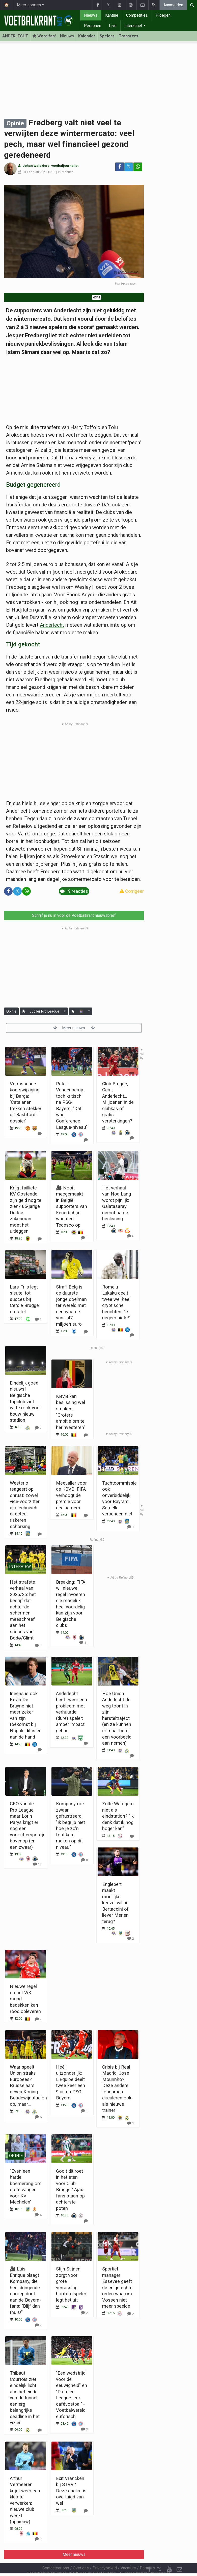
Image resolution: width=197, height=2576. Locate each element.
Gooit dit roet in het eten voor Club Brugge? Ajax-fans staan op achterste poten (70, 2189)
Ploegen (163, 15)
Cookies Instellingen (95, 2559)
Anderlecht (52, 625)
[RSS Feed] (149, 2566)
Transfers (128, 36)
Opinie (11, 1011)
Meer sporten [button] (29, 5)
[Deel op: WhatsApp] (137, 166)
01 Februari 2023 (35, 172)
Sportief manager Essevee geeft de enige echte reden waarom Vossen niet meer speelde (117, 2287)
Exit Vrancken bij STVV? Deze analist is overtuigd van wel (71, 2491)
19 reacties (65, 172)
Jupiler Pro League (44, 1011)
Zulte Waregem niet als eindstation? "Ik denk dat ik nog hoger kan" (118, 1816)
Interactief (133, 25)
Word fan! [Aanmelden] (44, 36)
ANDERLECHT (15, 36)
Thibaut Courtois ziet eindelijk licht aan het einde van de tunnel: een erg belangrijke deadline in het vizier (25, 2397)
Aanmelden (173, 5)
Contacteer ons (55, 2554)
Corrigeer (132, 891)
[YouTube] (169, 2556)
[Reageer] (38, 1427)
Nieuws (90, 15)
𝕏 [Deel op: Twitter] (129, 167)
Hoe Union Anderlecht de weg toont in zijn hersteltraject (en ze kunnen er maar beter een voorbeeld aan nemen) (116, 1718)
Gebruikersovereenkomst (49, 2559)
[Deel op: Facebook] (119, 166)
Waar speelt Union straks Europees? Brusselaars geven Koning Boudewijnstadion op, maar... (28, 2085)
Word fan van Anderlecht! (74, 297)
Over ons (81, 2554)
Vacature (128, 2554)
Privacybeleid (105, 2554)
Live (113, 25)
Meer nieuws (74, 1027)
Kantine (111, 15)
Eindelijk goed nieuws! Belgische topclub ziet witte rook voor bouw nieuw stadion (25, 1401)
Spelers (107, 36)
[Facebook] (149, 2556)
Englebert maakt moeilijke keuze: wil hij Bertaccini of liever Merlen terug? (115, 1903)
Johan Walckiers (36, 166)
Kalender (86, 36)
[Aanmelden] (23, 1011)
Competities (137, 15)
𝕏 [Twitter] (159, 2555)
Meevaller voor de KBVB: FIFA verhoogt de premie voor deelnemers (71, 1495)
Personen (92, 25)
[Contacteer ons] (179, 2556)
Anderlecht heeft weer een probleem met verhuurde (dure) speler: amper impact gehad (71, 1712)
